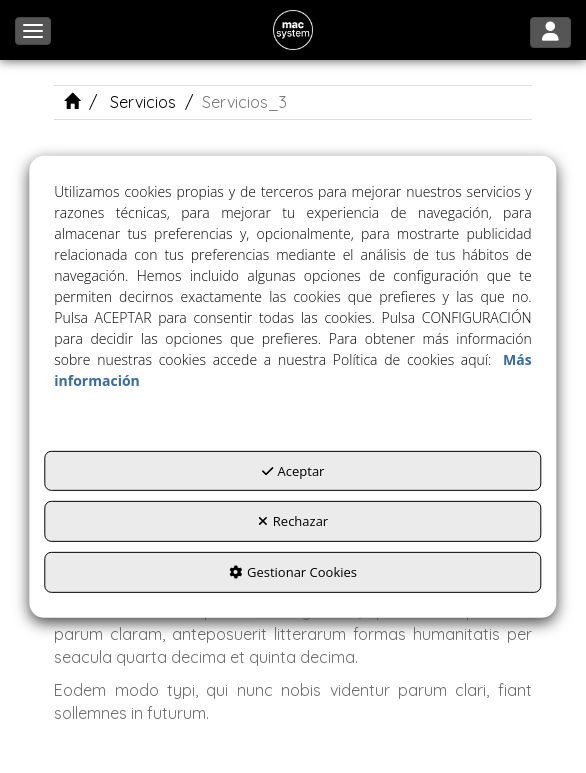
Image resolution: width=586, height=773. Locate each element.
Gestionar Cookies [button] (293, 572)
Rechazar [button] (293, 521)
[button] (293, 30)
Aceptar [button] (293, 471)
